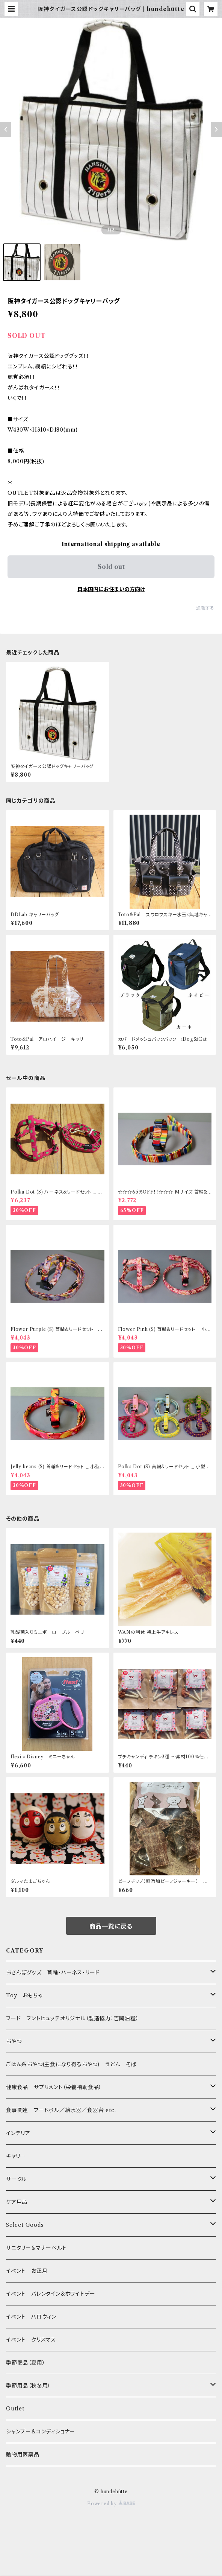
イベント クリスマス (31, 2339)
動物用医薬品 (22, 2454)
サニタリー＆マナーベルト (36, 2247)
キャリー (16, 2156)
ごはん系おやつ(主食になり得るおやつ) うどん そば (71, 2064)
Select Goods (25, 2225)
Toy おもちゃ (24, 1995)
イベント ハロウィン (31, 2316)
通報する (205, 608)
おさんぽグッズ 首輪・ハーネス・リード (53, 1972)
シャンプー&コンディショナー (40, 2431)
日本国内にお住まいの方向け (111, 589)
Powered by (111, 2503)
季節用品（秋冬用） (28, 2385)
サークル (16, 2179)
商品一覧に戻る (111, 1926)
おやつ (13, 2041)
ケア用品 (16, 2202)
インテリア (18, 2133)
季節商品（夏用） (25, 2362)
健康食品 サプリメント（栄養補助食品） (54, 2087)
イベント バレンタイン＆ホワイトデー (50, 2293)
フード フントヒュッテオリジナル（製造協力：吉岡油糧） (72, 2018)
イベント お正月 (26, 2270)
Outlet (15, 2408)
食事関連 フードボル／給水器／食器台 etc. (61, 2110)
